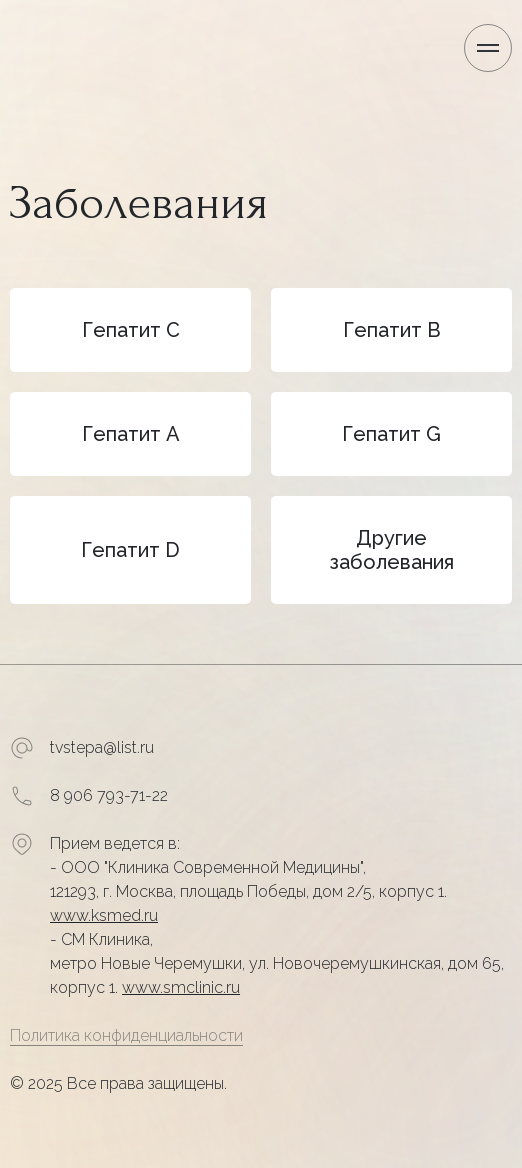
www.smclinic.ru (181, 987)
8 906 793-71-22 (109, 795)
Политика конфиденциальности (126, 1035)
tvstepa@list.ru (102, 747)
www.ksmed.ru (104, 915)
